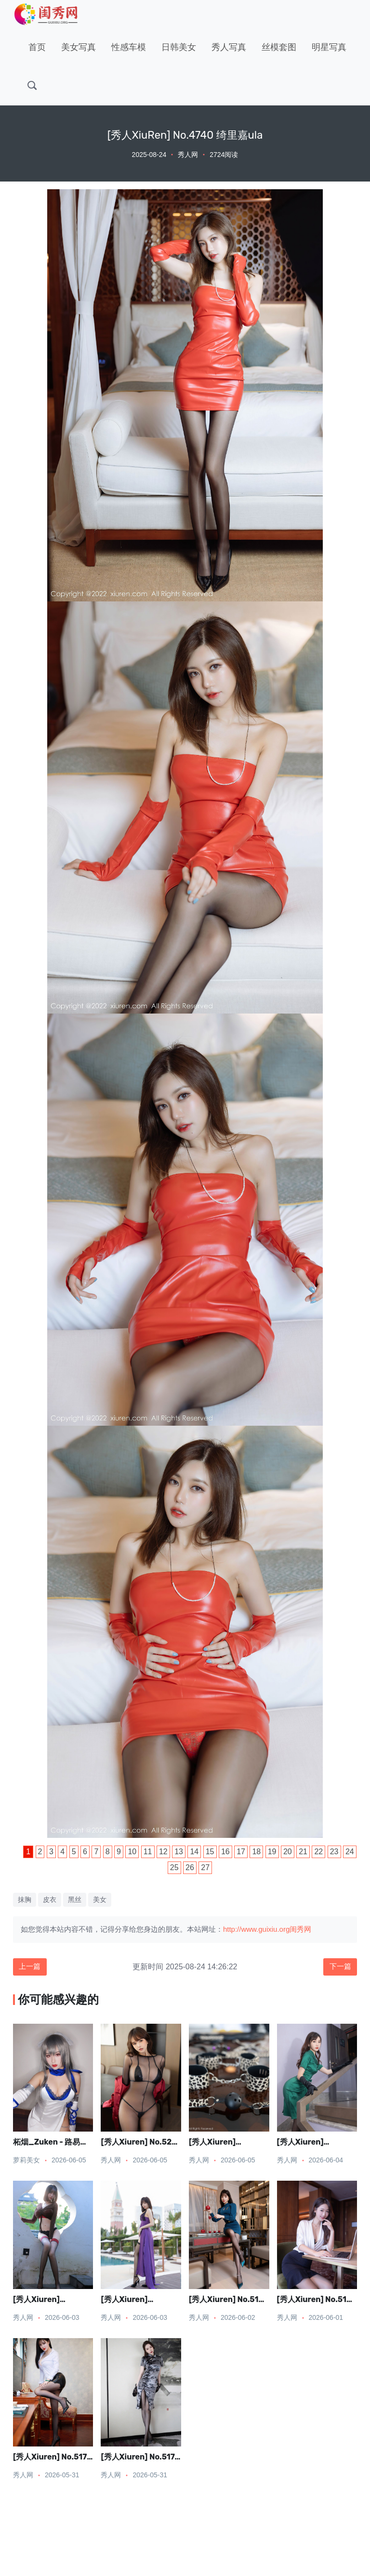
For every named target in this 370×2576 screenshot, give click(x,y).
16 (225, 1851)
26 (189, 1867)
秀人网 (188, 154)
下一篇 (339, 1967)
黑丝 (74, 1899)
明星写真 (329, 47)
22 (318, 1851)
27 (205, 1867)
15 (210, 1851)
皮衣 (49, 1899)
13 (178, 1851)
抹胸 (24, 1899)
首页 (37, 47)
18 (256, 1851)
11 (148, 1851)
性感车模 (128, 47)
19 (272, 1851)
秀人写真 (228, 47)
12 (163, 1851)
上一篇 (30, 1967)
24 (349, 1851)
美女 (99, 1899)
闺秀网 (300, 1929)
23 (334, 1851)
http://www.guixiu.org (256, 1929)
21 (303, 1851)
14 (194, 1851)
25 (174, 1867)
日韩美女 (178, 47)
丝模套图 (279, 47)
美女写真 (78, 47)
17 (241, 1851)
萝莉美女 (26, 2161)
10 (132, 1851)
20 (287, 1851)
